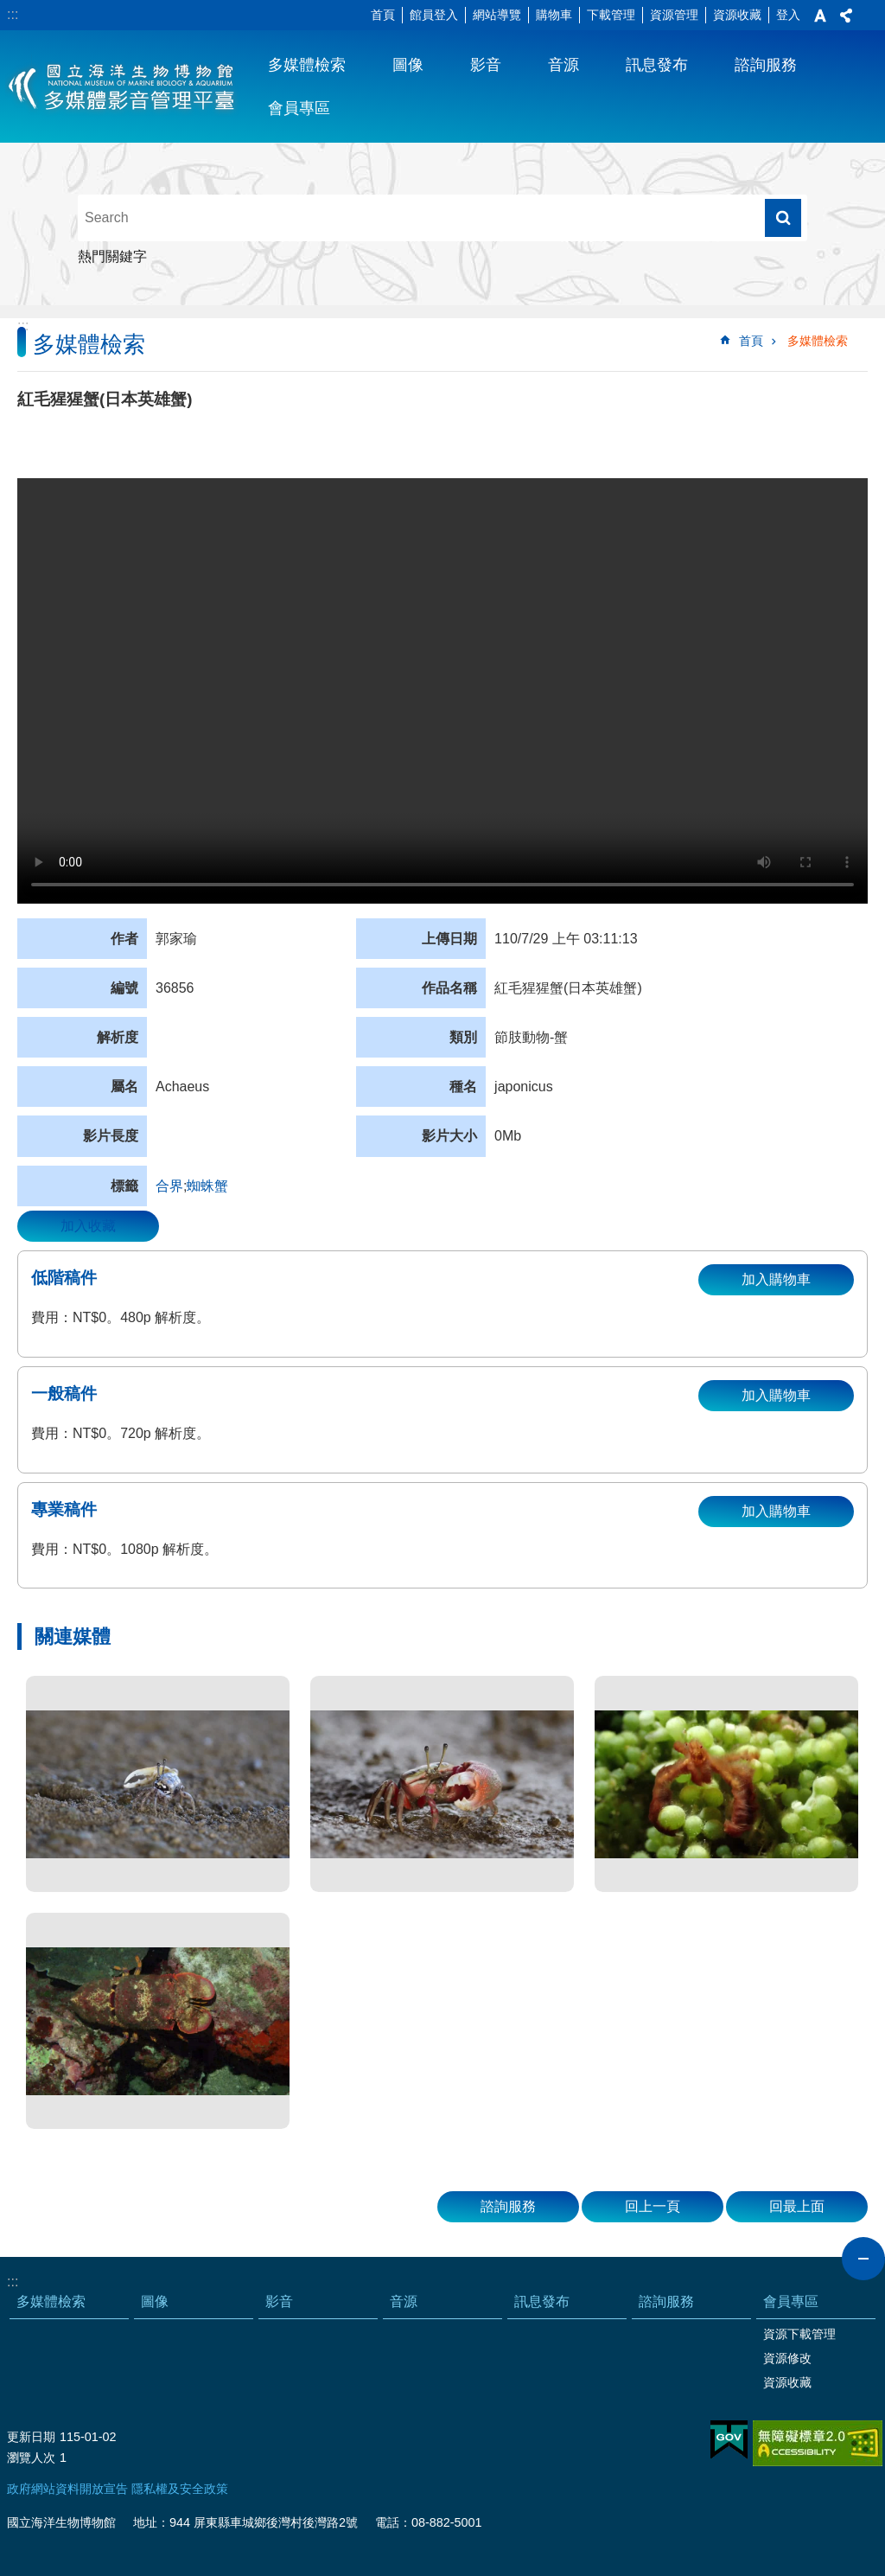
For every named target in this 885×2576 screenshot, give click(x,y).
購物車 (554, 15)
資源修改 (787, 2358)
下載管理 (611, 15)
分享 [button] (846, 16)
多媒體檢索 (307, 65)
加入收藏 (88, 1225)
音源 (563, 65)
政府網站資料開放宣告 (67, 2489)
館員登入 (434, 15)
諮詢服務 (766, 65)
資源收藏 (737, 15)
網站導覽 (497, 15)
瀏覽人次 (31, 2457)
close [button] (863, 2258)
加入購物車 (776, 1279)
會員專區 (299, 108)
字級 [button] (820, 16)
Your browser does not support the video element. (442, 691)
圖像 (407, 65)
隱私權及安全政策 (179, 2489)
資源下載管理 (799, 2334)
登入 (788, 15)
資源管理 (674, 15)
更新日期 (31, 2437)
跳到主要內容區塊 (9, 9)
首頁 (383, 15)
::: (12, 14)
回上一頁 (652, 2206)
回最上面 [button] (797, 2206)
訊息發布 (657, 65)
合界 (169, 1186)
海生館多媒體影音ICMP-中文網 (122, 86)
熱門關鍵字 (112, 256)
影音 (485, 65)
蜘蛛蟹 (207, 1186)
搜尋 (783, 218)
